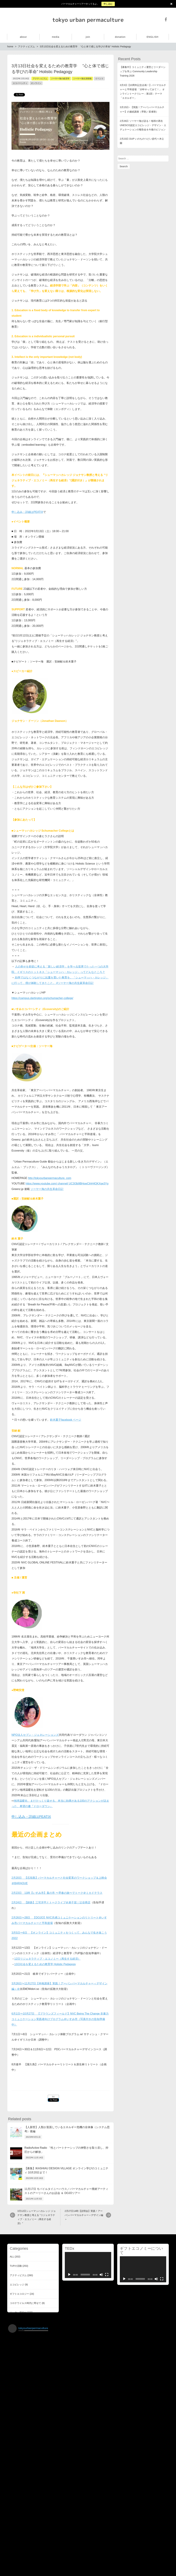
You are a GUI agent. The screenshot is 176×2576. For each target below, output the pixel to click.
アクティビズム (40, 78)
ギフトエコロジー (19, 2293)
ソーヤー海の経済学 (60, 78)
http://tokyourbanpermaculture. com (49, 1178)
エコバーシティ (20, 83)
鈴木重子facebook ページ (65, 1419)
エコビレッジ (17, 2284)
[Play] (69, 2274)
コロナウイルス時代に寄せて (25, 2303)
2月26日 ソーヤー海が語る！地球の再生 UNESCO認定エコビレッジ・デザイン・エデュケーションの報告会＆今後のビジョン (143, 125)
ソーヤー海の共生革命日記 (46, 1189)
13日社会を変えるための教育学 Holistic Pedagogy (45, 1964)
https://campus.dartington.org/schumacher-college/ (42, 998)
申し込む (108, 4)
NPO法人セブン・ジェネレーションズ (35, 1734)
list (53, 2097)
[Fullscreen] (106, 2274)
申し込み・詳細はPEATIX (27, 511)
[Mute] (101, 2274)
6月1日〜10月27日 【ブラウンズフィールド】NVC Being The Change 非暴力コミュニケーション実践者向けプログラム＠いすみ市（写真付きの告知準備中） (60, 2019)
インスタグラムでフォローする (88, 2554)
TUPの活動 (16, 2265)
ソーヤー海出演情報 (82, 78)
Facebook (166, 19)
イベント (99, 78)
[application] (88, 2265)
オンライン (36, 83)
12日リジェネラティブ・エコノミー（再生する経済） (47, 1958)
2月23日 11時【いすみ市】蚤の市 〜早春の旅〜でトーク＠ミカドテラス (57, 1892)
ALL (12, 2256)
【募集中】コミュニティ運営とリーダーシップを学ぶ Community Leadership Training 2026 (143, 71)
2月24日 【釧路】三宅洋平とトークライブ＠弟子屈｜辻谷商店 (51, 1902)
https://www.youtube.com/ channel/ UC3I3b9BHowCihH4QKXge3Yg (67, 1183)
